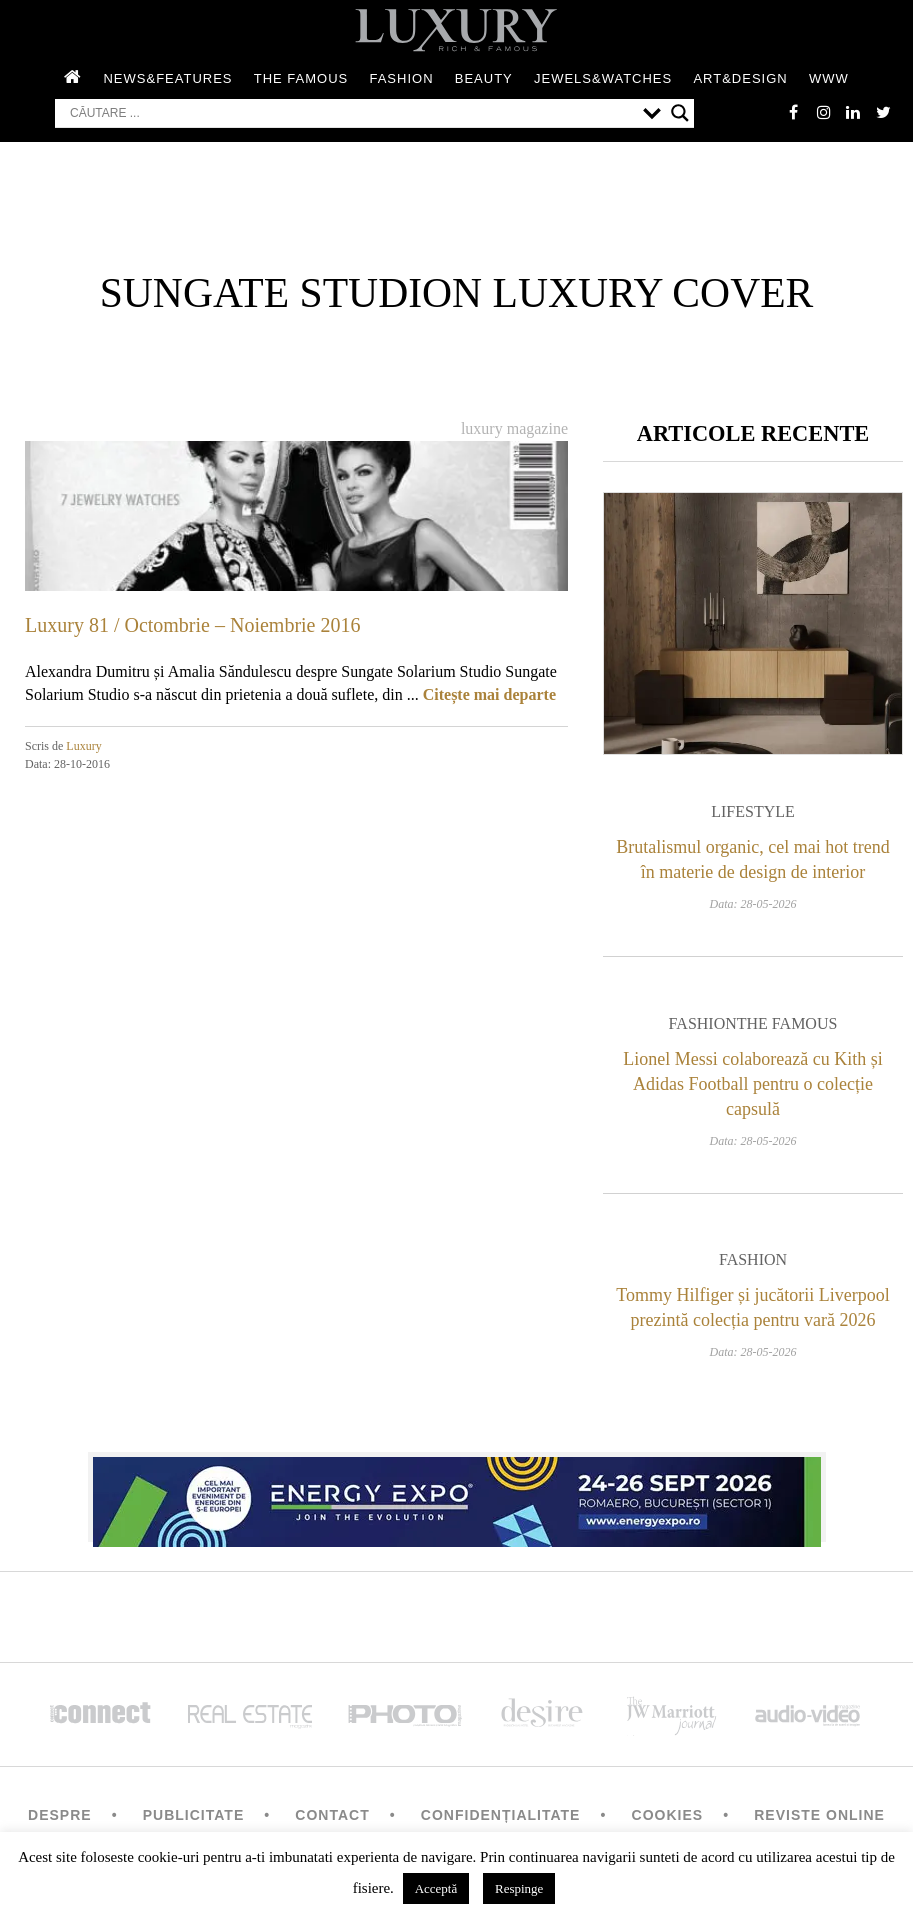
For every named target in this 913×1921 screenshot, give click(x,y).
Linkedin (853, 112)
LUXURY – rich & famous (457, 30)
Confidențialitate (501, 1816)
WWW (829, 78)
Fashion (401, 78)
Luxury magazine (514, 428)
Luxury (83, 746)
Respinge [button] (519, 1888)
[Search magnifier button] (680, 113)
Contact (332, 1816)
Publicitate (193, 1816)
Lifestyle (753, 812)
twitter (883, 112)
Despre (60, 1816)
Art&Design (740, 78)
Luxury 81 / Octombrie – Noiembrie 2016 (193, 625)
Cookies (668, 1816)
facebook (793, 112)
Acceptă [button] (436, 1888)
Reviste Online (819, 1816)
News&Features (167, 78)
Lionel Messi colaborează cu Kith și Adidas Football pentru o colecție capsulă (752, 1084)
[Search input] (351, 113)
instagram (823, 112)
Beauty (484, 78)
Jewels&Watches (603, 78)
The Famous (301, 78)
